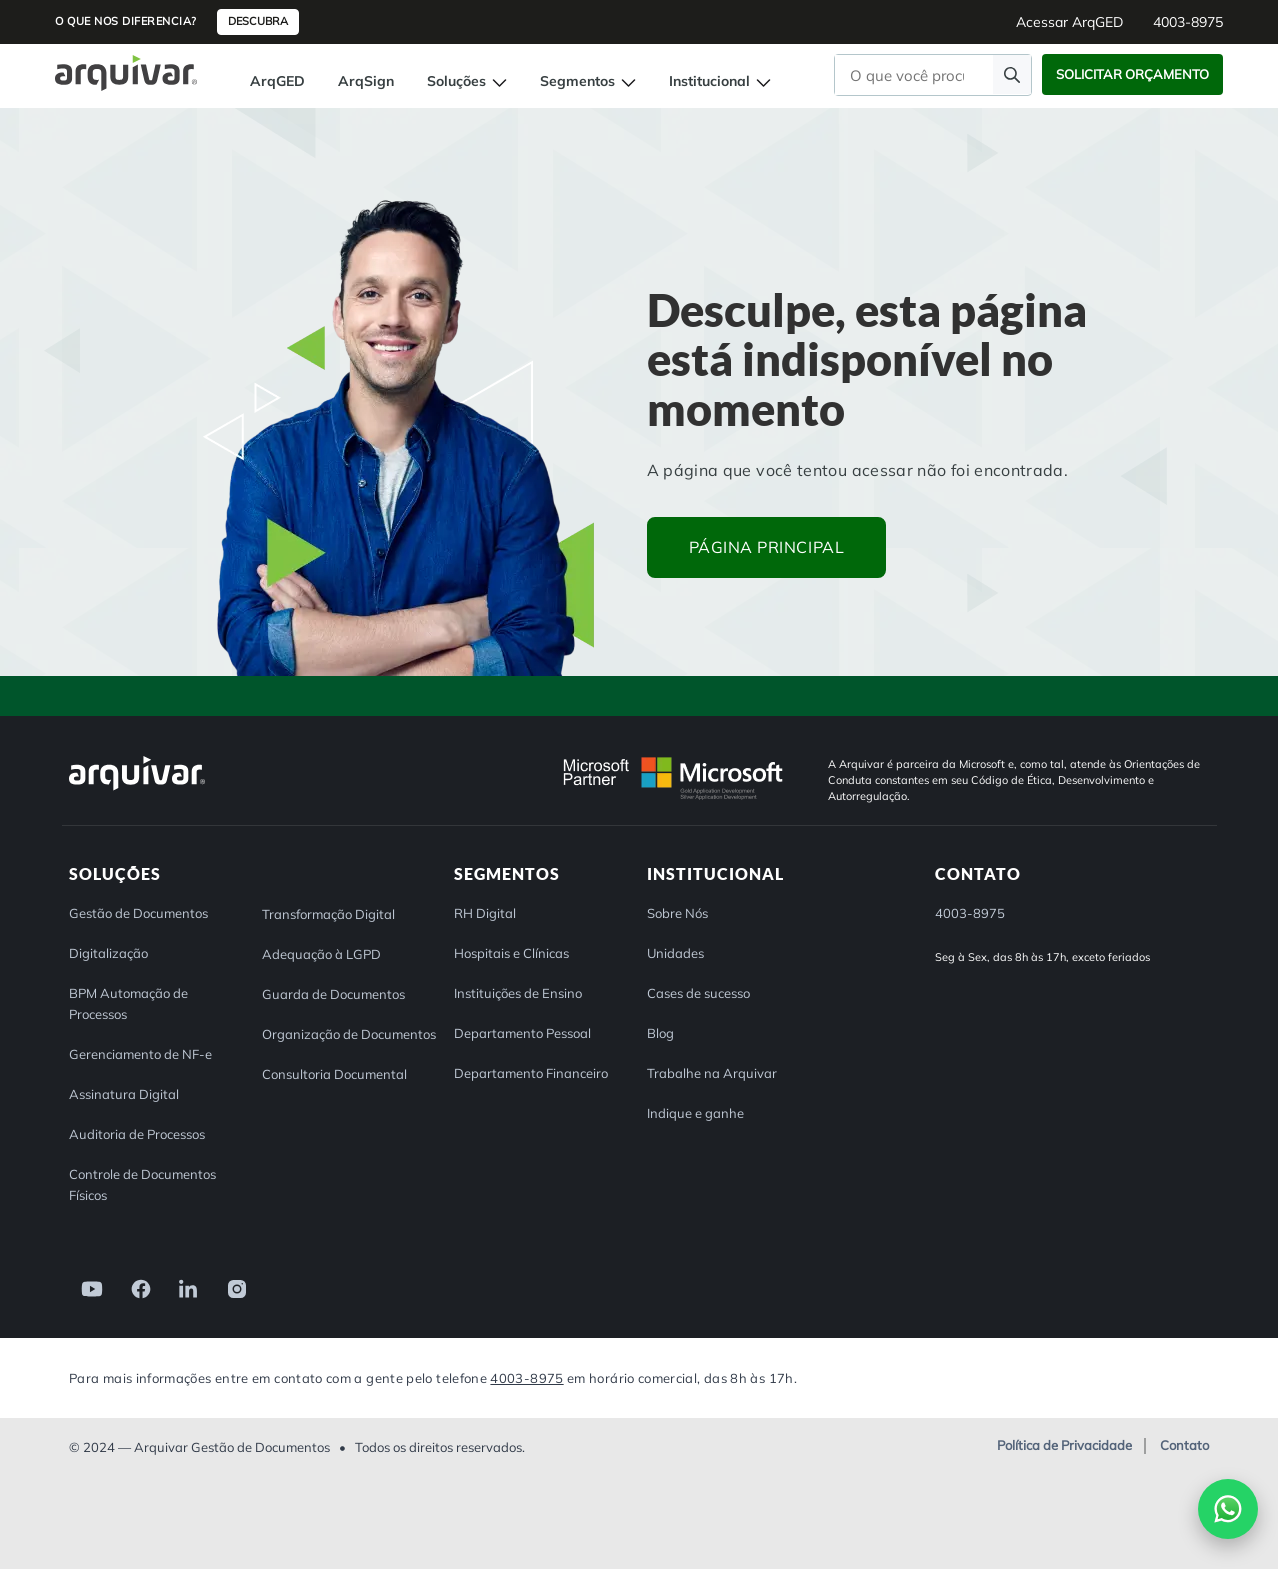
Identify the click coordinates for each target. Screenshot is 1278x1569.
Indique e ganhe (695, 1113)
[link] (86, 1287)
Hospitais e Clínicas (511, 953)
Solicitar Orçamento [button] (1132, 74)
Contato (1184, 1445)
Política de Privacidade (1064, 1445)
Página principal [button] (767, 547)
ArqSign (366, 81)
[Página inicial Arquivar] (126, 71)
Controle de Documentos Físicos (142, 1184)
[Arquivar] (137, 789)
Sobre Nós (677, 913)
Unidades (675, 953)
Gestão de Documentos (138, 913)
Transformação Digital (328, 914)
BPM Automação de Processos (128, 1003)
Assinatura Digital (124, 1094)
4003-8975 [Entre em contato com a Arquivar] (526, 1378)
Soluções (467, 81)
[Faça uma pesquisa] (1012, 74)
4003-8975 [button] (1188, 22)
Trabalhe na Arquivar (712, 1073)
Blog (660, 1033)
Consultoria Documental (334, 1074)
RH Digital (485, 913)
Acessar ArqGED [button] (1069, 22)
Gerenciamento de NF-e (140, 1054)
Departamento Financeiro (531, 1073)
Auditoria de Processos (137, 1134)
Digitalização (108, 953)
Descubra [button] (258, 21)
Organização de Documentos (349, 1034)
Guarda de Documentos (333, 994)
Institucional (720, 81)
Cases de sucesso (698, 993)
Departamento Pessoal (522, 1033)
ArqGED (277, 81)
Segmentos (588, 81)
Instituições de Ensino (518, 993)
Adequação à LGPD (321, 954)
